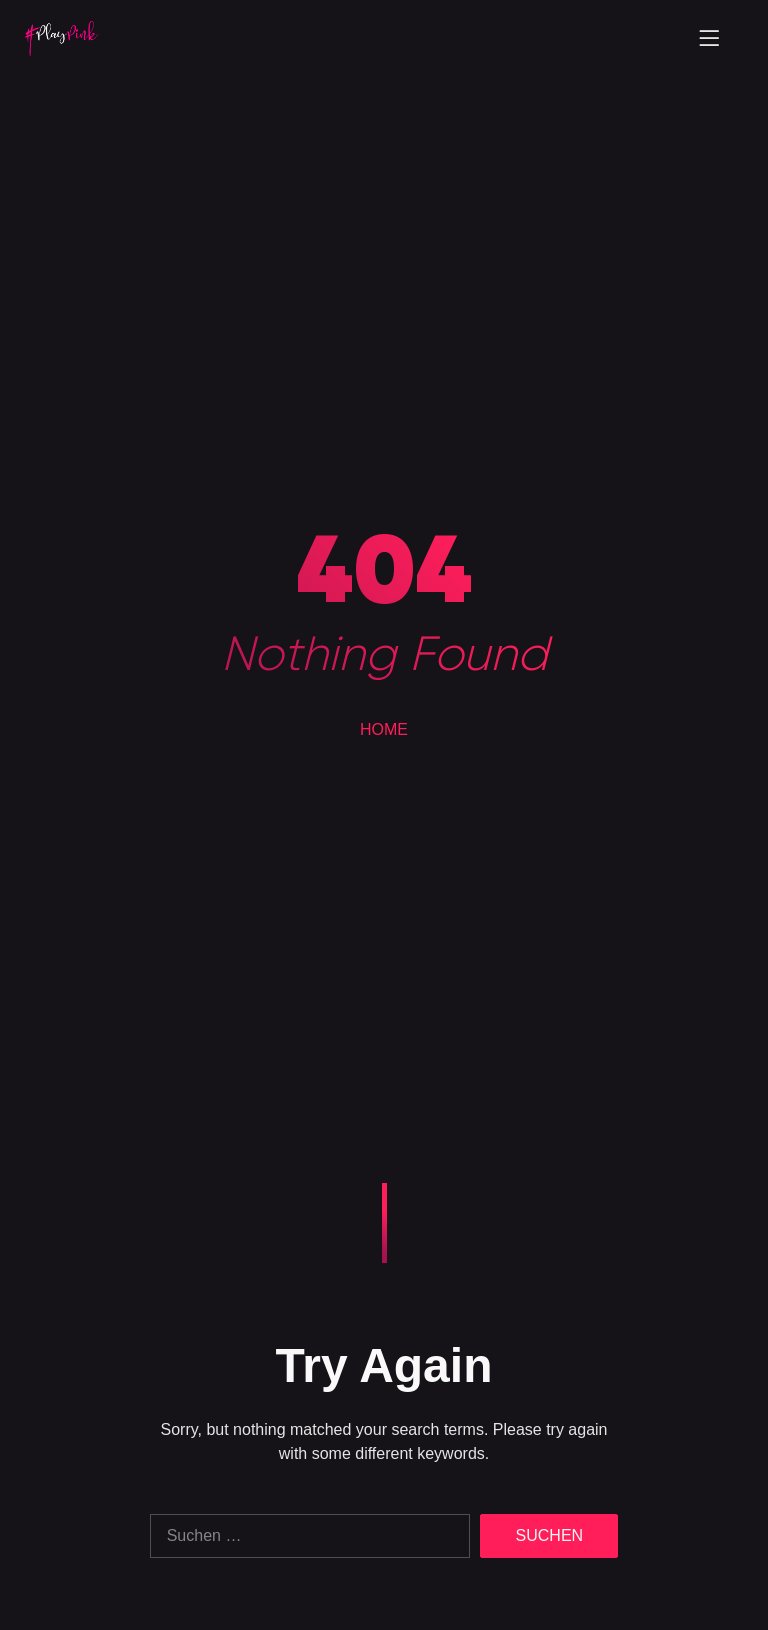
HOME (384, 729)
